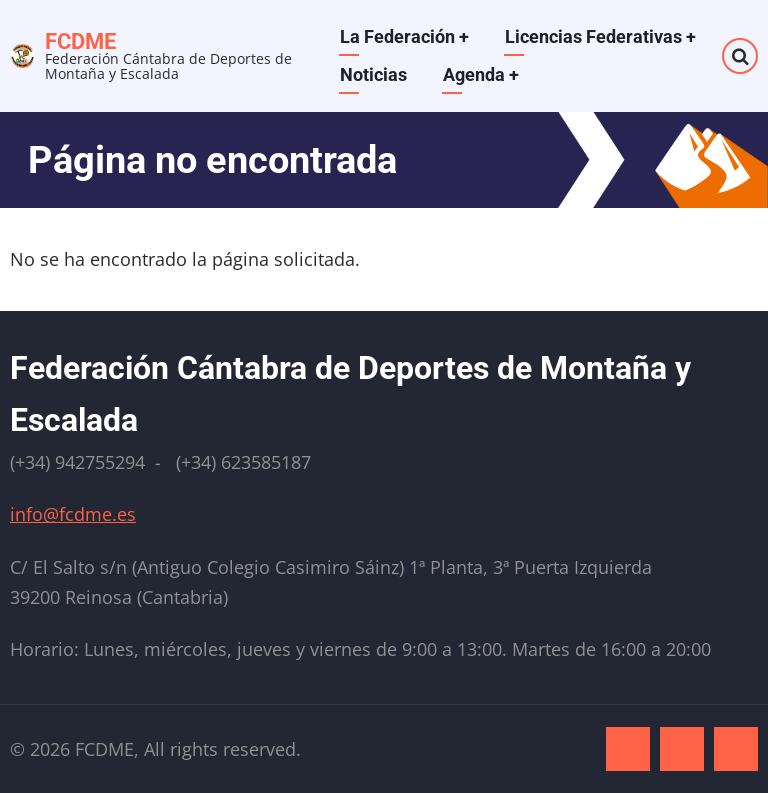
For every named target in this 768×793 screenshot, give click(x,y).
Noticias (373, 74)
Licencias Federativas (600, 36)
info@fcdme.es (73, 514)
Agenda (481, 74)
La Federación (404, 36)
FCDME (80, 41)
